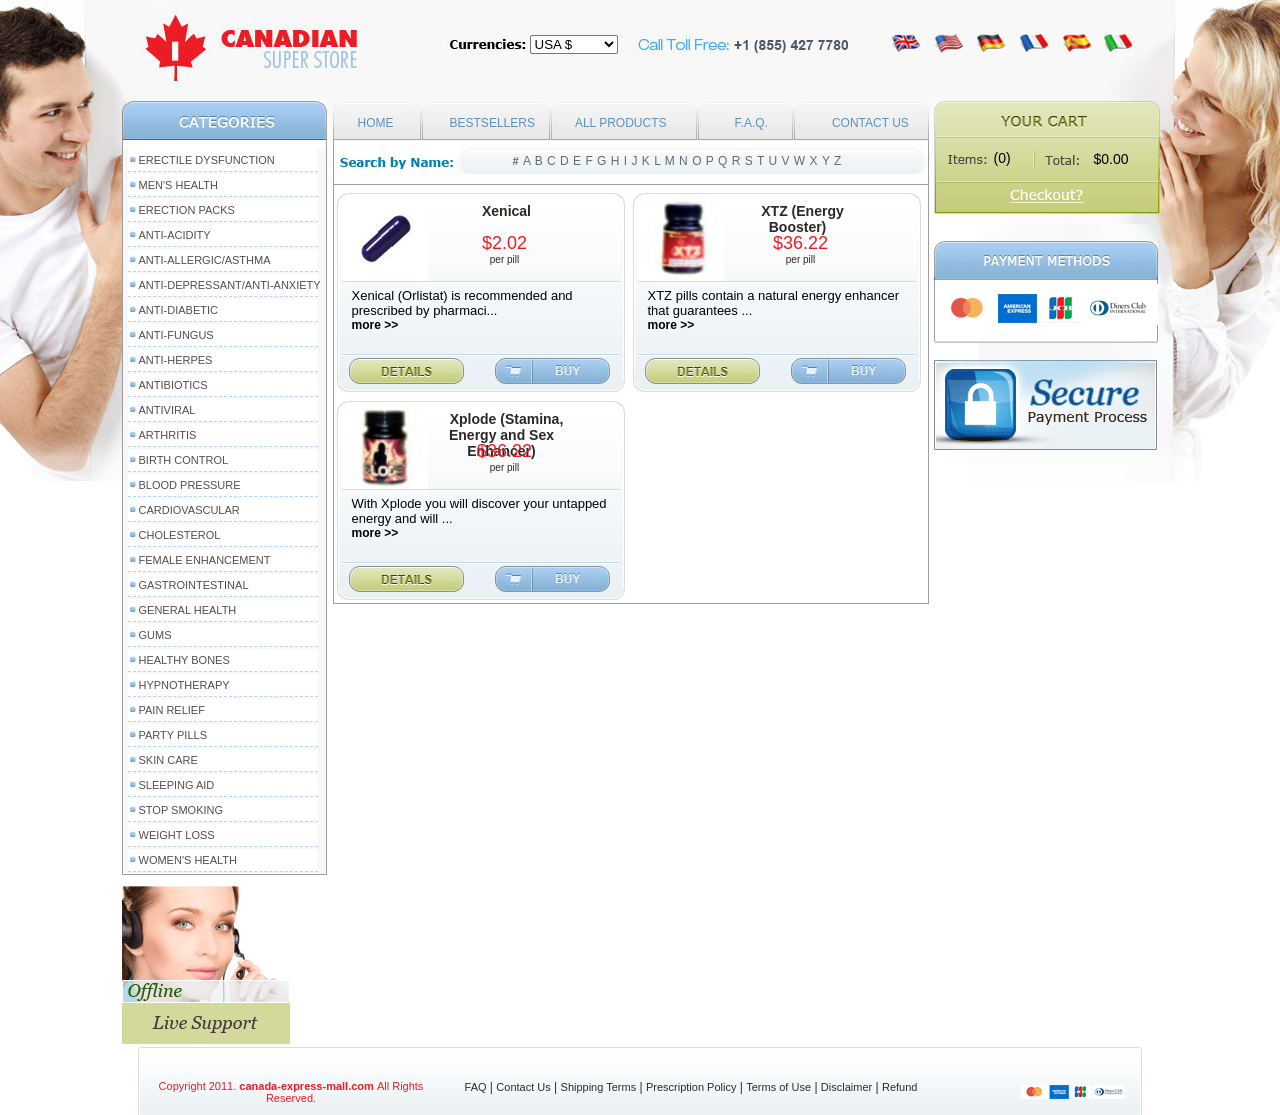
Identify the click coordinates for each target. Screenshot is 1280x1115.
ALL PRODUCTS (621, 123)
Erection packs (187, 210)
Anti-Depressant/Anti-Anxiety (230, 285)
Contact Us (523, 1087)
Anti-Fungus (176, 335)
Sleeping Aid (177, 785)
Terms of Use (778, 1087)
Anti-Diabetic (178, 310)
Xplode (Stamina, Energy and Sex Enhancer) (506, 435)
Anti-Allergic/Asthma (205, 260)
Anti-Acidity (175, 235)
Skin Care (168, 760)
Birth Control (184, 460)
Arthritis (168, 435)
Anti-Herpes (176, 360)
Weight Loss (177, 835)
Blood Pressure (190, 485)
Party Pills (173, 735)
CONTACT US (870, 123)
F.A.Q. (751, 123)
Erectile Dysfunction (207, 160)
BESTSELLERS (492, 123)
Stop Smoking (181, 810)
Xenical (506, 211)
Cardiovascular (189, 510)
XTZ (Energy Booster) (802, 219)
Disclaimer (846, 1087)
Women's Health (188, 860)
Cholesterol (180, 535)
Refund (899, 1087)
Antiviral (167, 410)
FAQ (476, 1087)
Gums (155, 635)
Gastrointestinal (194, 585)
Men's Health (179, 185)
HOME (376, 123)
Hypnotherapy (184, 685)
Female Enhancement (205, 560)
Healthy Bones (184, 660)
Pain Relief (172, 710)
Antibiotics (173, 385)
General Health (188, 610)
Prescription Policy (691, 1087)
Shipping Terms (599, 1087)
